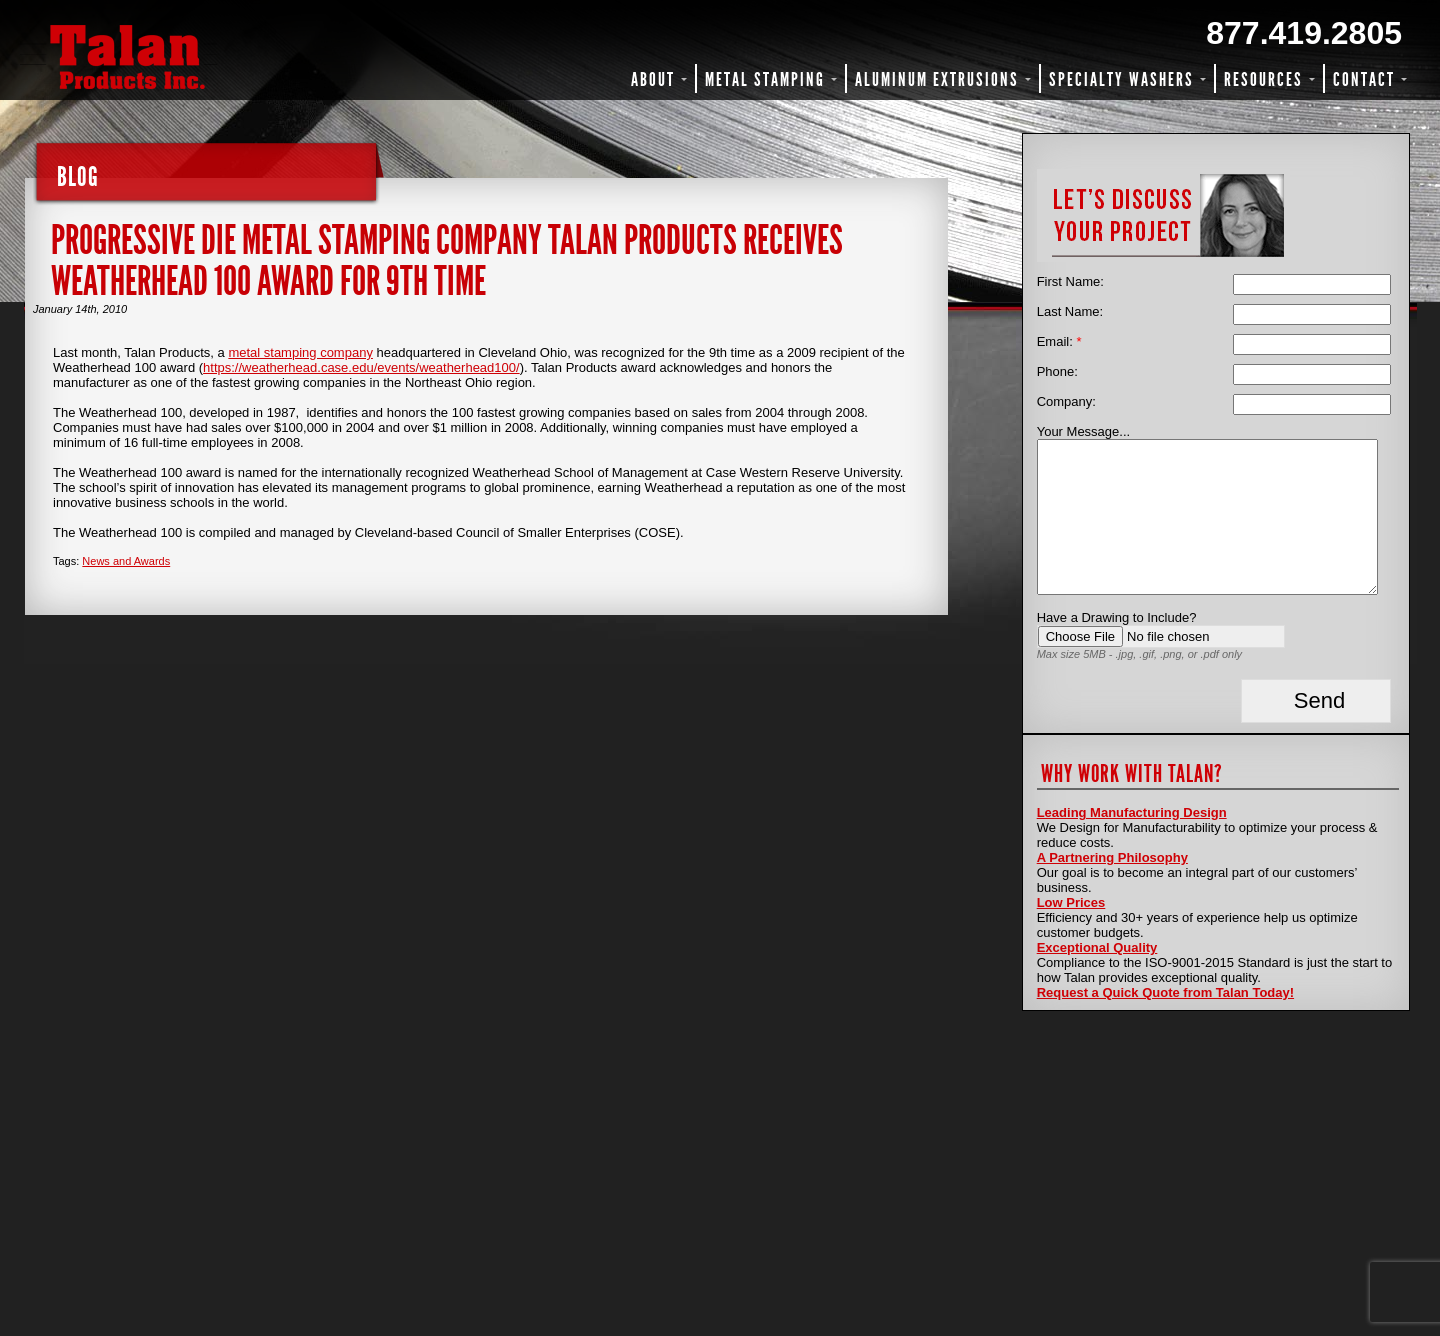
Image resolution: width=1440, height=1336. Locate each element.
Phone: (1057, 371)
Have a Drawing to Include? (1117, 617)
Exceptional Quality (1097, 947)
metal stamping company (300, 352)
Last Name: (1070, 311)
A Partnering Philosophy (1112, 857)
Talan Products (195, 57)
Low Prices (1071, 902)
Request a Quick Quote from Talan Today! (1165, 992)
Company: (1066, 401)
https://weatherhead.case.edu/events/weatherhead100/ (361, 367)
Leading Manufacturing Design (1132, 812)
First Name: (1070, 281)
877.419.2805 (1304, 33)
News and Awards (126, 561)
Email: (1059, 341)
